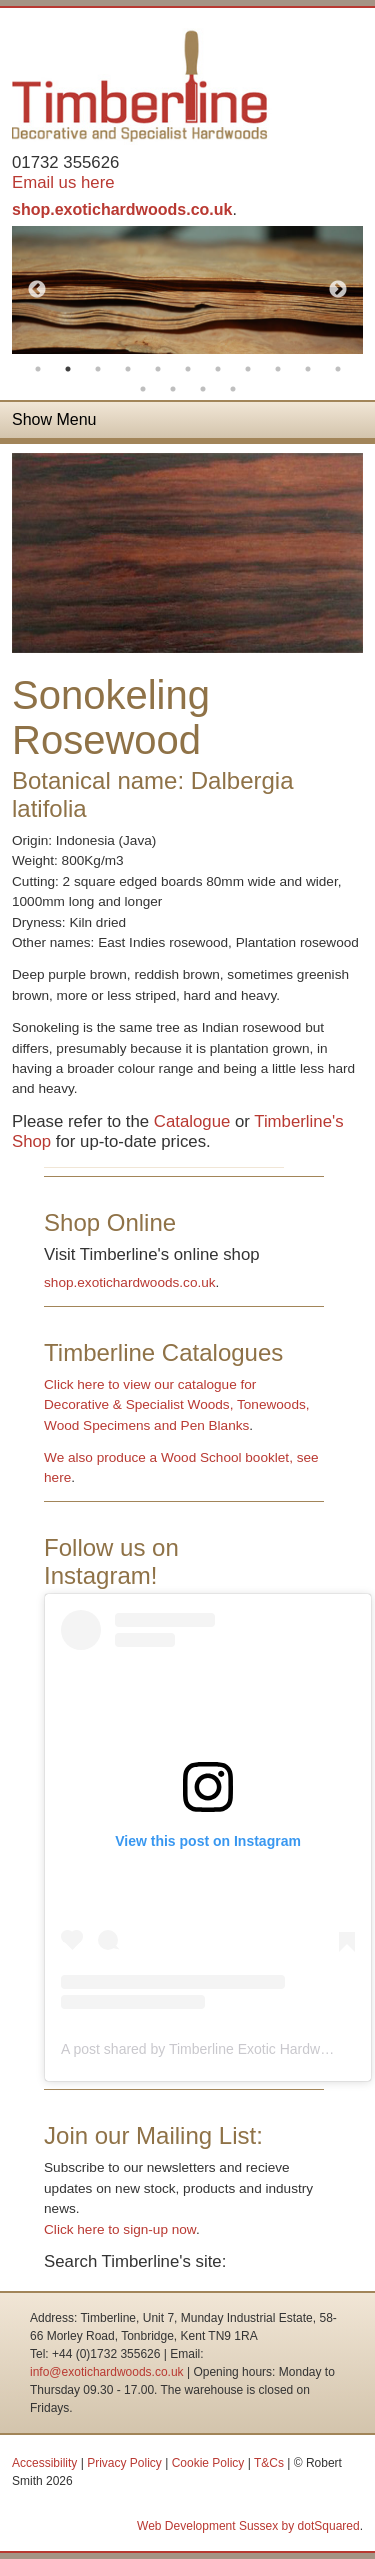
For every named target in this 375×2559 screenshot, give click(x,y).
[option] (187, 290)
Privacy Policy (124, 2463)
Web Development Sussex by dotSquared (248, 2526)
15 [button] (233, 389)
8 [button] (248, 369)
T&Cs (269, 2463)
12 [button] (143, 389)
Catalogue (192, 1121)
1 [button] (38, 369)
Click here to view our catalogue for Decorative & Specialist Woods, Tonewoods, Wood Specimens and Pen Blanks (176, 1405)
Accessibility (44, 2463)
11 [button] (338, 369)
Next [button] (338, 290)
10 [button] (308, 369)
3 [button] (98, 369)
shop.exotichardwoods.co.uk (122, 209)
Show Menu (54, 419)
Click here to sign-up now (120, 2229)
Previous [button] (37, 290)
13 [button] (173, 389)
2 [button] (68, 369)
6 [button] (188, 369)
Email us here (63, 182)
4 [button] (128, 369)
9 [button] (278, 369)
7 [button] (218, 369)
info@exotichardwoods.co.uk (107, 2372)
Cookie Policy (208, 2463)
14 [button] (203, 389)
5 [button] (158, 369)
